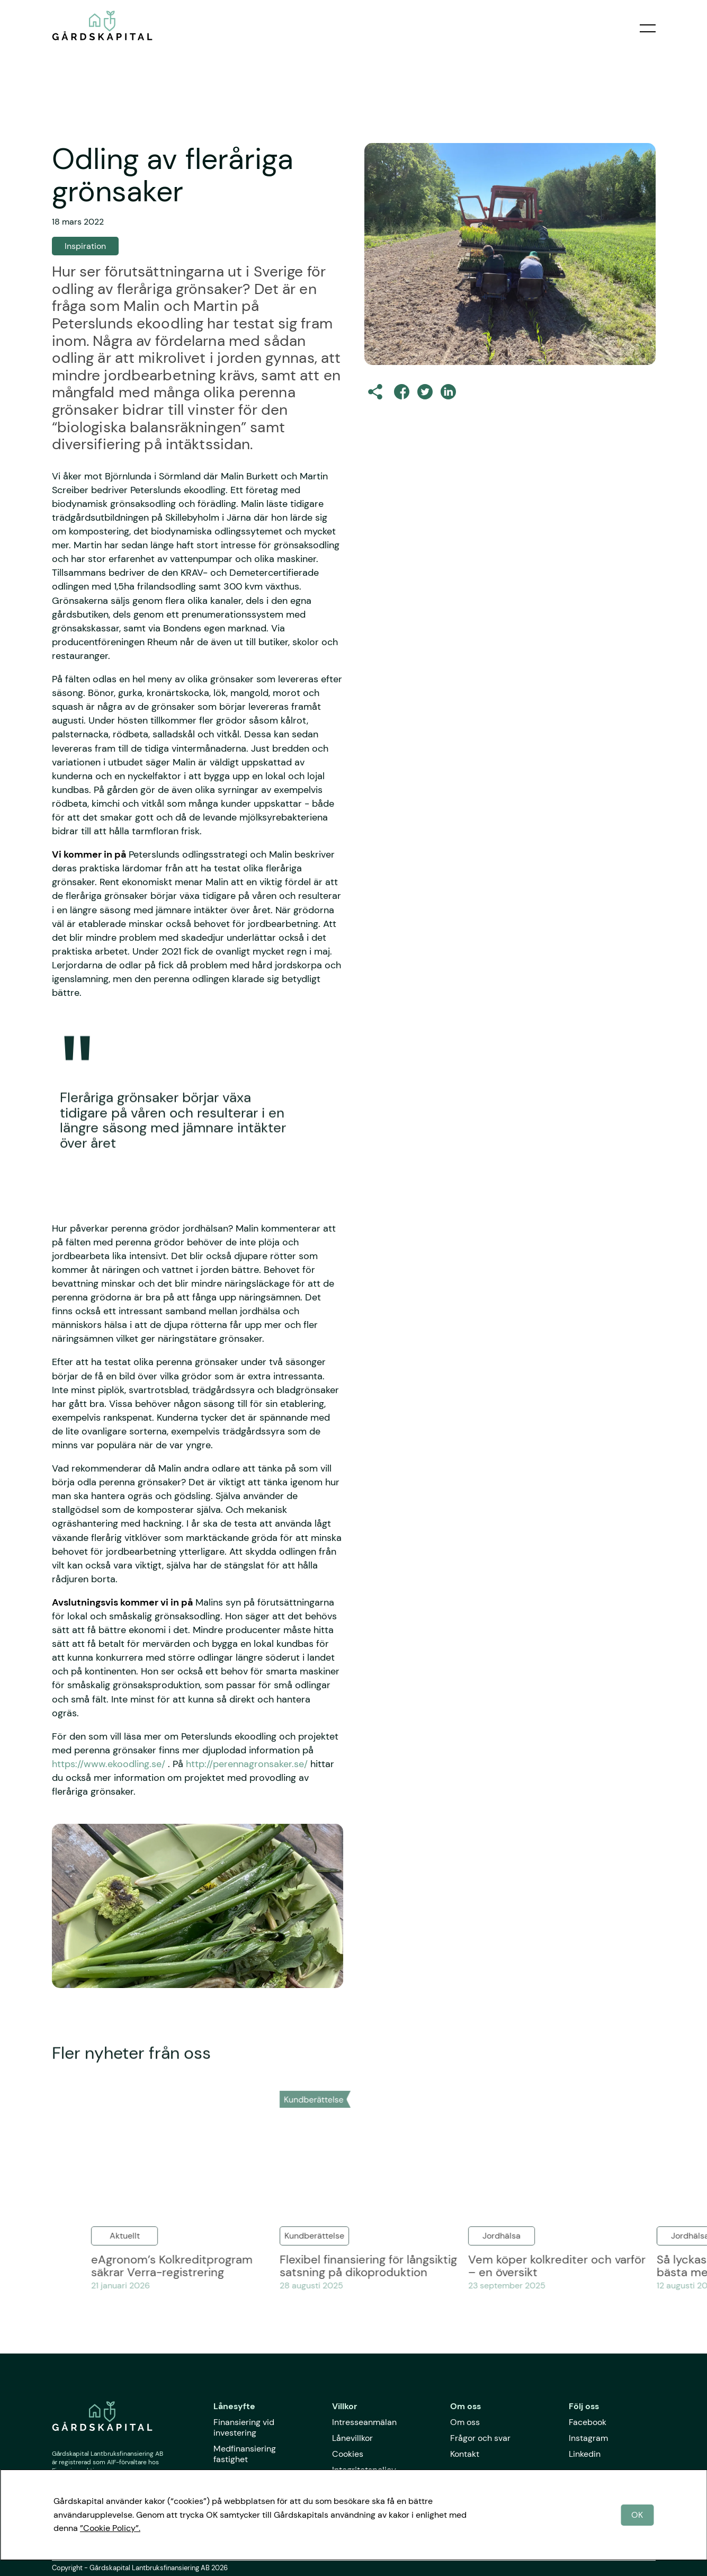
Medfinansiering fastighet (244, 2454)
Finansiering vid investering (243, 2427)
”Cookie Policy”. (110, 2528)
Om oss (465, 2422)
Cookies (347, 2453)
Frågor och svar (480, 2438)
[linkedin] (448, 391)
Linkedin (585, 2453)
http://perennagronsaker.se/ (247, 1764)
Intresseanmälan (364, 2422)
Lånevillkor (352, 2438)
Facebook (587, 2422)
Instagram (588, 2438)
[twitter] (425, 391)
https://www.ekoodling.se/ (108, 1764)
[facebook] (401, 391)
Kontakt (464, 2453)
